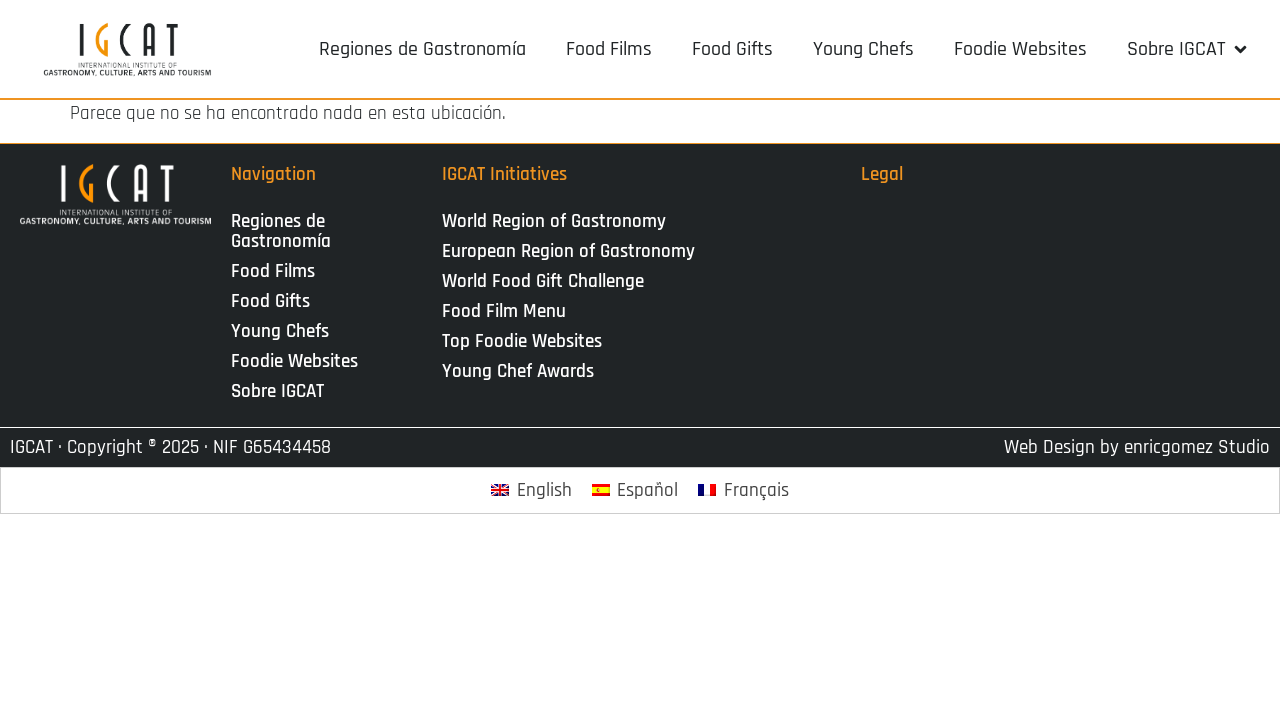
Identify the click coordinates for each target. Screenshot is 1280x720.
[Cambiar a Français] (743, 490)
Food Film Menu (504, 311)
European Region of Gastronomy (568, 251)
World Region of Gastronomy (554, 221)
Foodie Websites (294, 361)
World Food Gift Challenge (543, 281)
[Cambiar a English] (531, 490)
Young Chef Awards (518, 371)
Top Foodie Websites (522, 341)
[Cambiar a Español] (635, 490)
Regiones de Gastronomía (281, 231)
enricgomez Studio (1197, 447)
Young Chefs (280, 331)
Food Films (273, 271)
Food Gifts (270, 301)
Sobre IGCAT (282, 391)
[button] (1188, 49)
